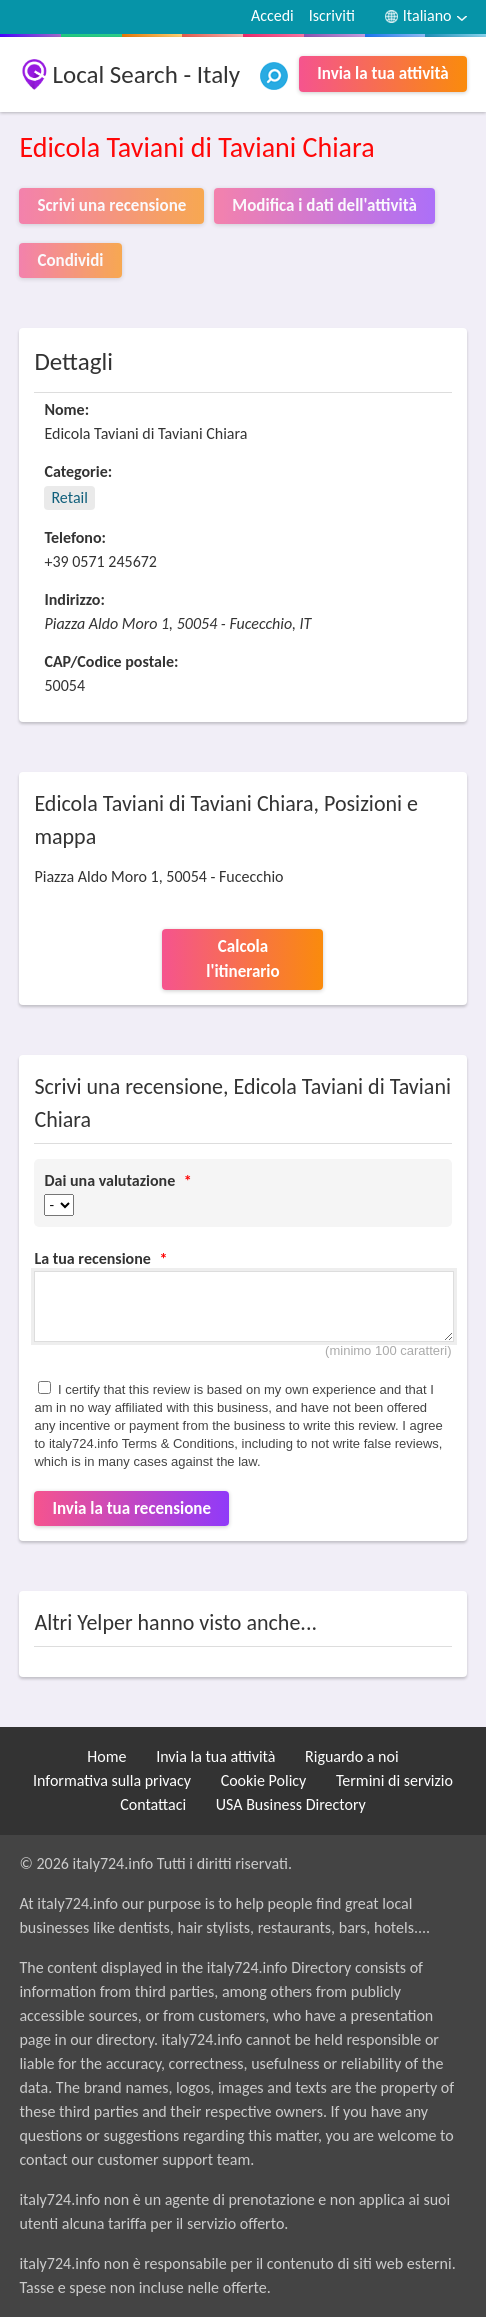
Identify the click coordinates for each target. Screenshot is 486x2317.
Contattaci (153, 1804)
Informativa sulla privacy (112, 1780)
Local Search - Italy (146, 74)
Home (106, 1756)
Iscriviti (332, 15)
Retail (69, 497)
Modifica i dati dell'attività (324, 205)
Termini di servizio (394, 1780)
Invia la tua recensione (131, 1508)
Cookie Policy (264, 1780)
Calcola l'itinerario (242, 959)
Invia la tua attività (382, 73)
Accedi (272, 15)
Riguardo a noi (352, 1756)
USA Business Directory (291, 1804)
